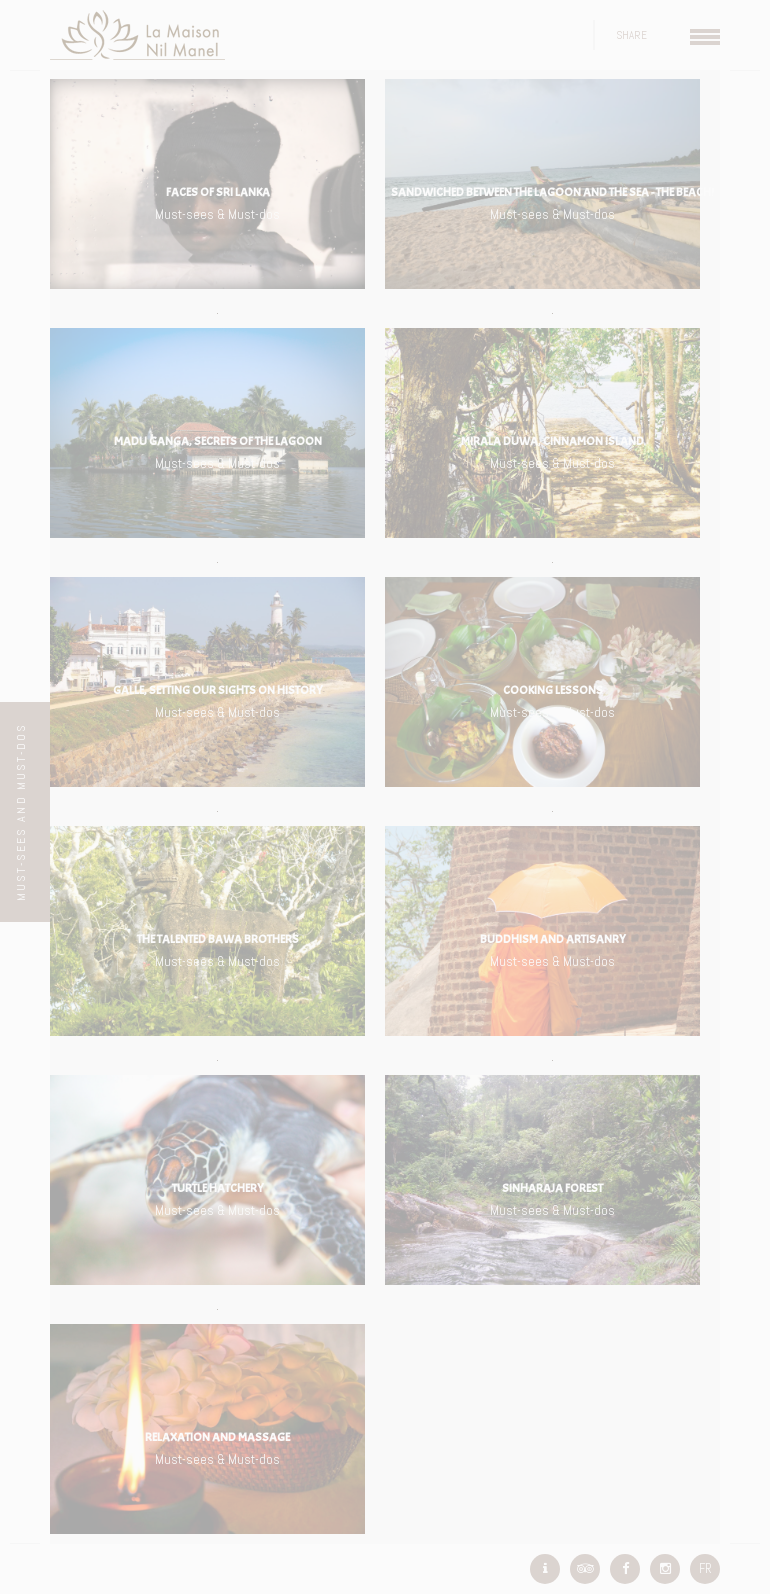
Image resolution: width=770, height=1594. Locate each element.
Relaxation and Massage (217, 1437)
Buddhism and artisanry (553, 939)
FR (705, 1568)
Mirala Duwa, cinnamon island (552, 441)
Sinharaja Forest (552, 1188)
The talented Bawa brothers (218, 939)
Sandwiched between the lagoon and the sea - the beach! (552, 192)
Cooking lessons (553, 690)
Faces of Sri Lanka (218, 192)
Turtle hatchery (218, 1188)
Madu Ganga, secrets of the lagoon (218, 441)
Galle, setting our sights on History (218, 690)
